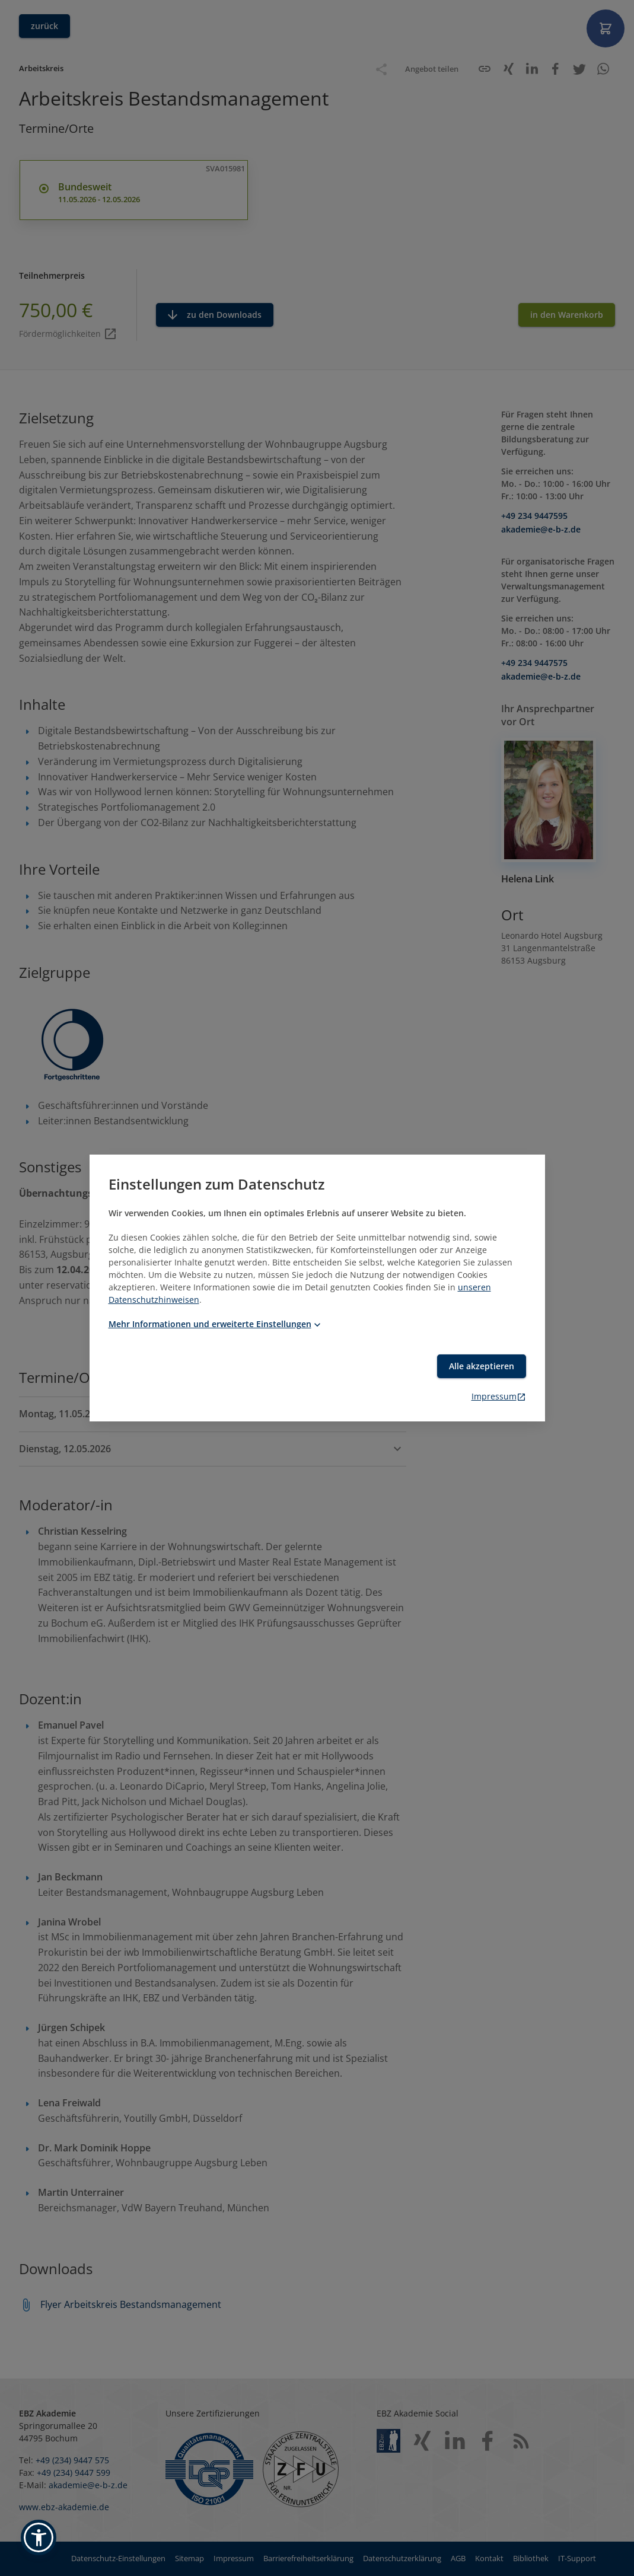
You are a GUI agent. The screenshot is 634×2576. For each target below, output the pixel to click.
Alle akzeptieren (481, 1366)
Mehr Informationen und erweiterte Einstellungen (216, 1324)
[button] (38, 2537)
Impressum (498, 1396)
